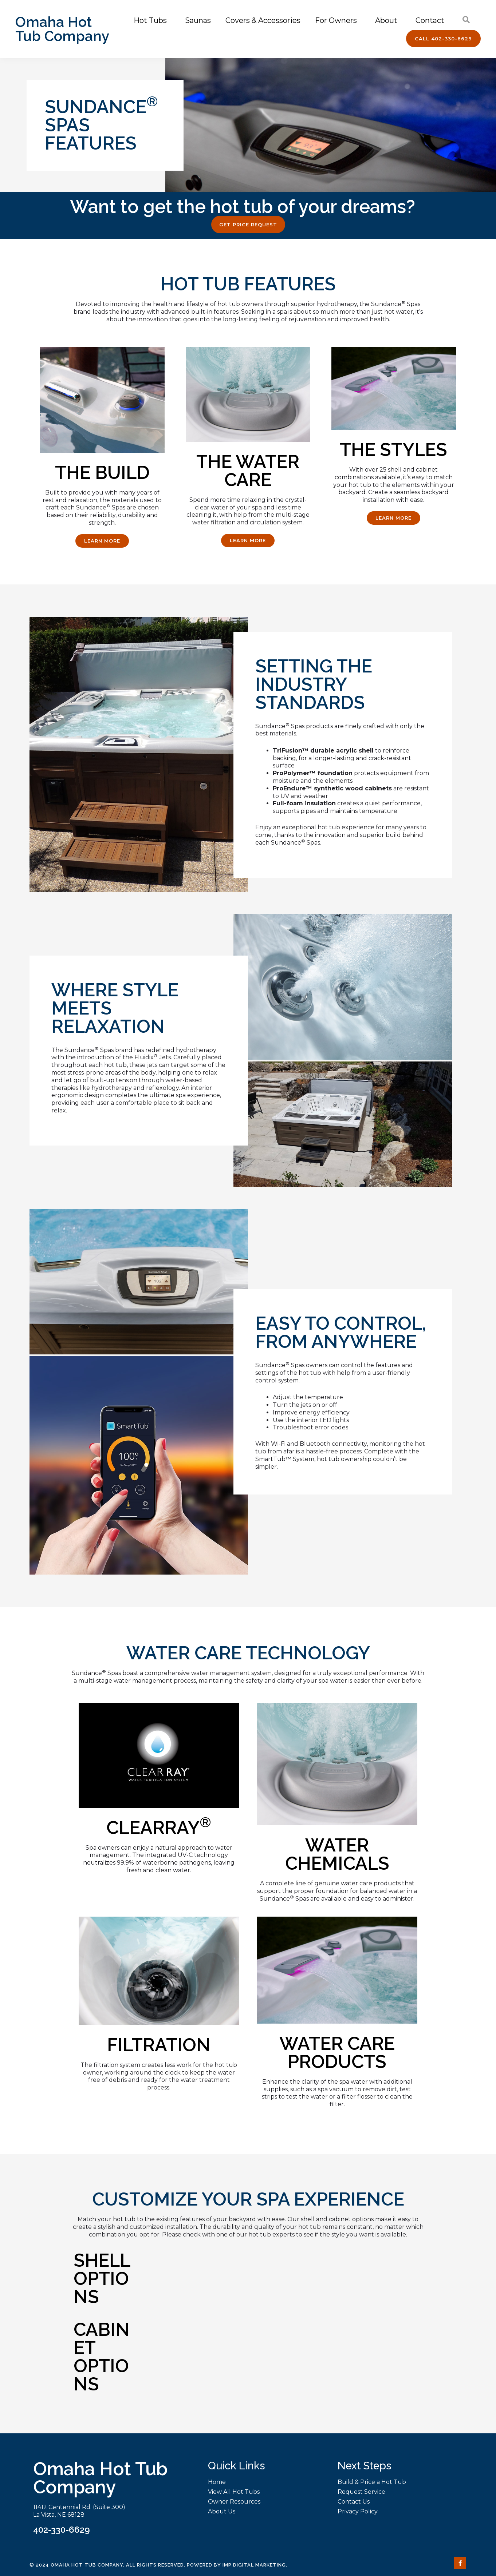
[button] (443, 38)
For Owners (338, 20)
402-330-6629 (61, 2529)
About (388, 20)
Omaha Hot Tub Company (62, 28)
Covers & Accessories (262, 20)
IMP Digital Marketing (254, 2565)
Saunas (198, 20)
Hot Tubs (152, 20)
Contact (432, 20)
